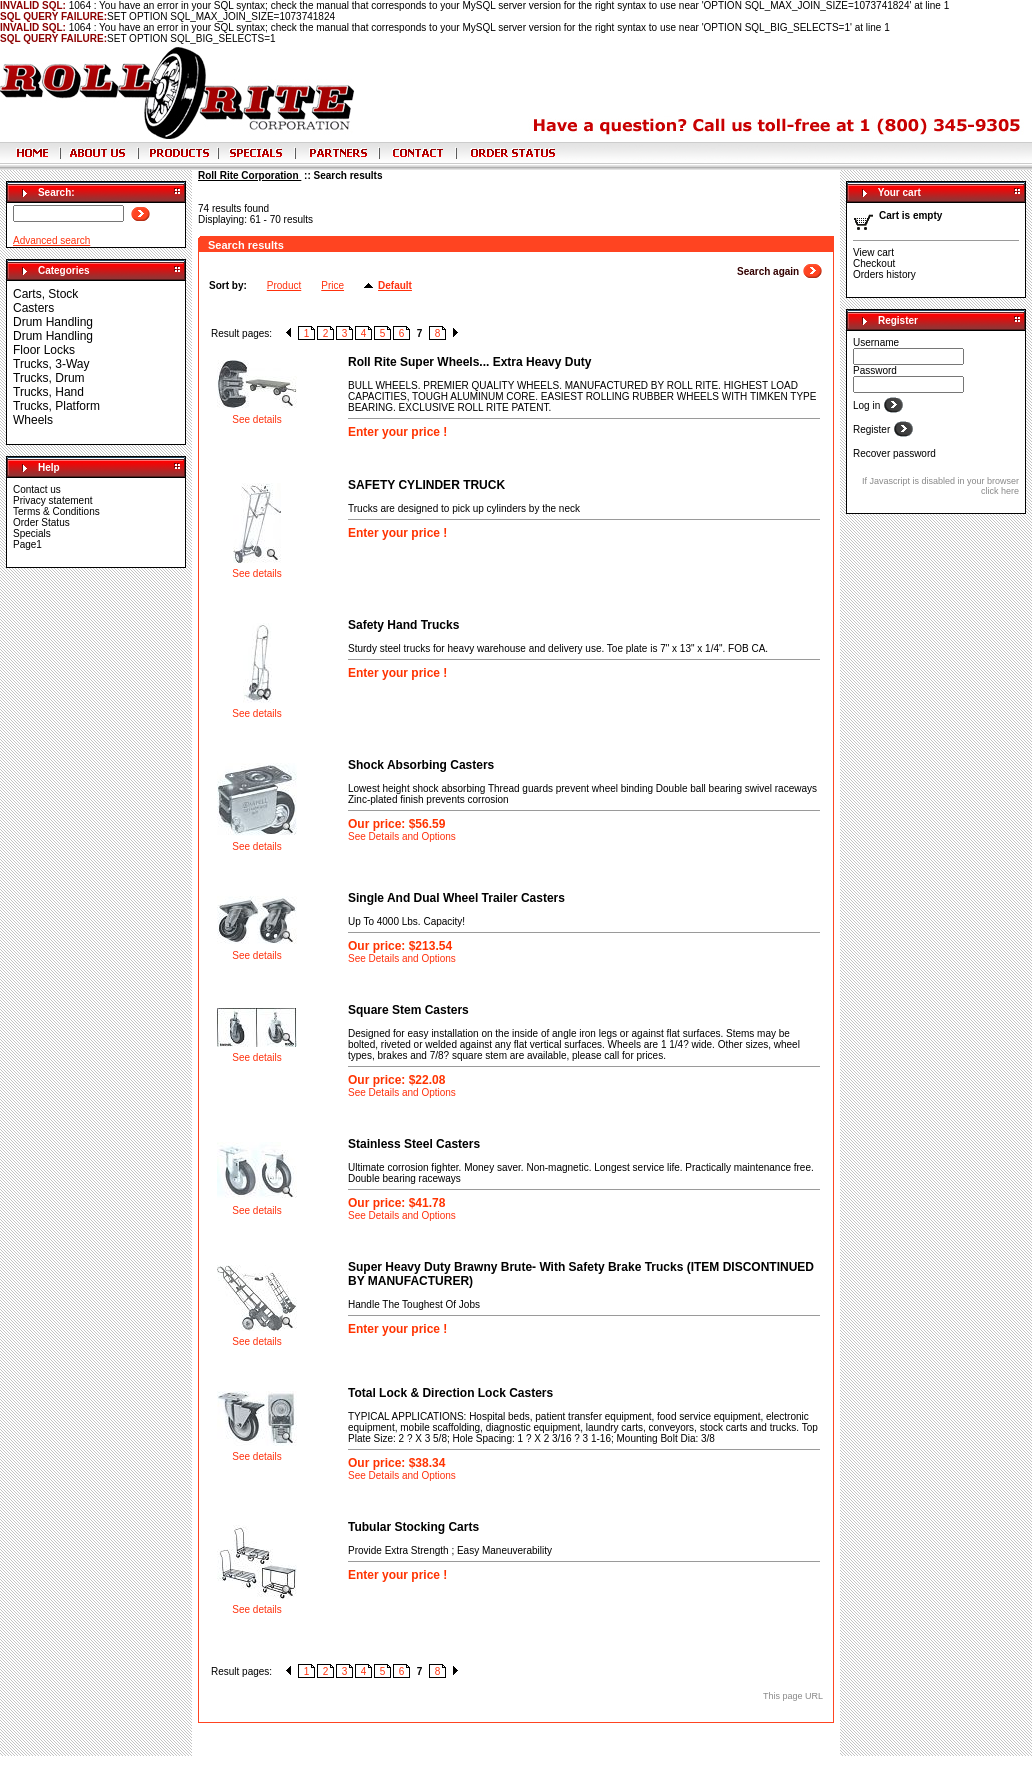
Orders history (884, 274)
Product (284, 285)
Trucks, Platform (56, 406)
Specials (32, 533)
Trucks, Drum (49, 378)
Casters (33, 308)
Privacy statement (52, 500)
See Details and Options (402, 836)
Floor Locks (44, 350)
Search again (769, 271)
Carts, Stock (45, 294)
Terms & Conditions (56, 511)
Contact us (37, 489)
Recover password (894, 453)
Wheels (33, 420)
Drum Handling (53, 322)
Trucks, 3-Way (51, 364)
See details (256, 419)
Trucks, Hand (48, 392)
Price (332, 285)
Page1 (27, 544)
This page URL (793, 1696)
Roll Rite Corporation (249, 175)
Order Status (41, 522)
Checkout (874, 263)
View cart (873, 252)
